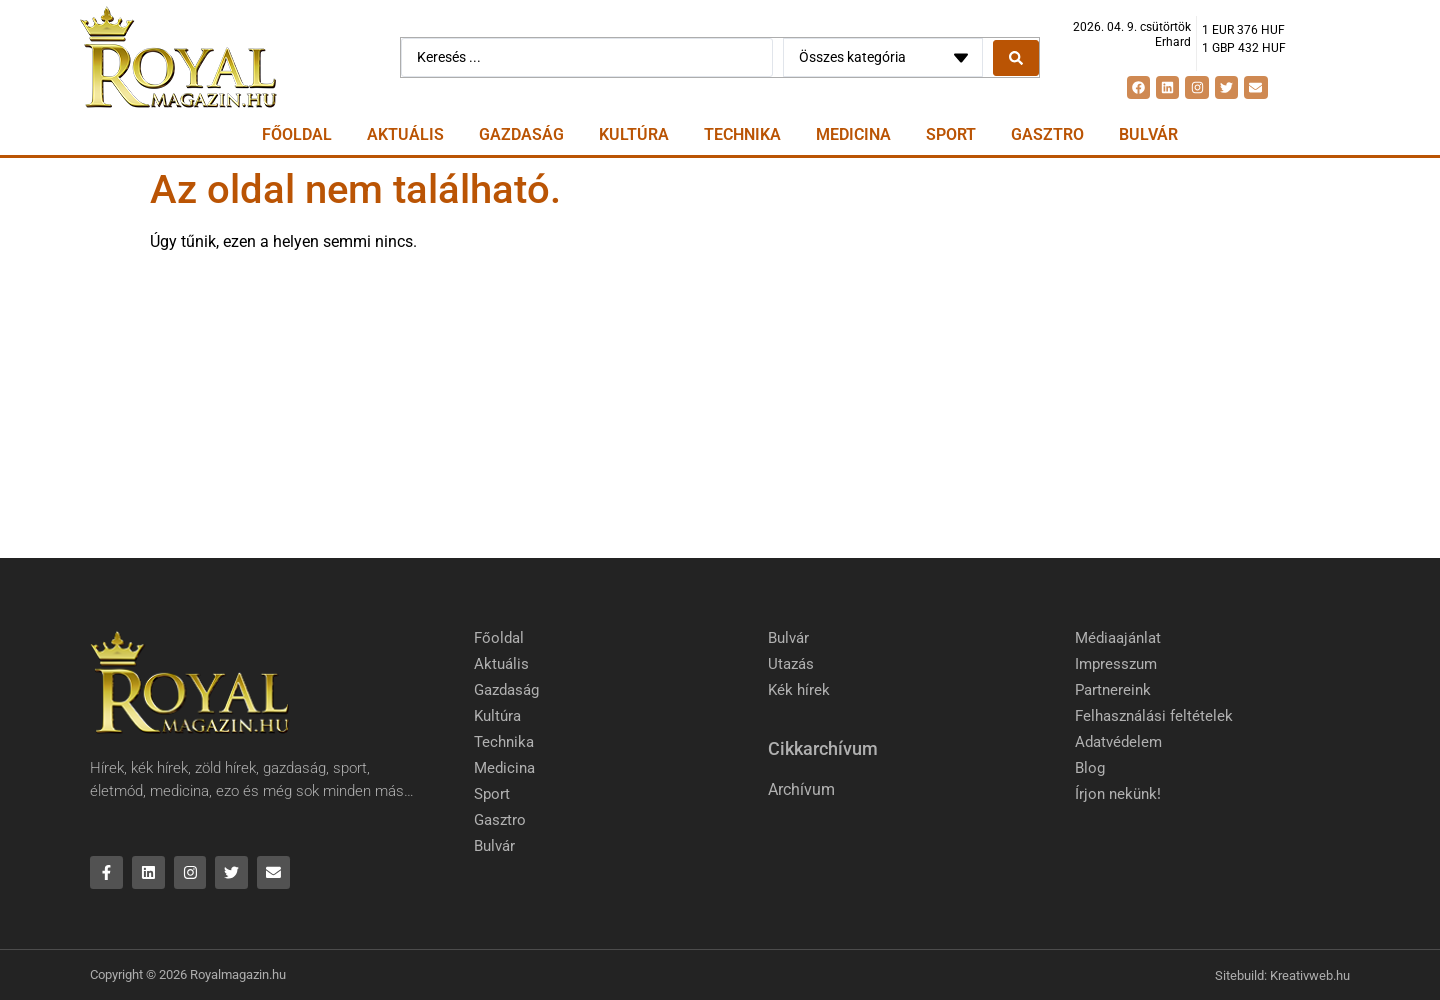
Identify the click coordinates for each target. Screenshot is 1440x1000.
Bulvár (1148, 134)
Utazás (791, 664)
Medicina (853, 134)
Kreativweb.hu (1310, 975)
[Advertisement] (720, 408)
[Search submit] (1016, 58)
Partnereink (1113, 690)
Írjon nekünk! (1118, 794)
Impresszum (1116, 664)
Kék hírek (799, 690)
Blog (1090, 768)
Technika (742, 134)
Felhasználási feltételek (1154, 716)
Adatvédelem (1118, 742)
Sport (951, 134)
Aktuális (405, 134)
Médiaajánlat (1118, 638)
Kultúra (634, 134)
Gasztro (1047, 134)
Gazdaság (521, 134)
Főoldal (297, 134)
